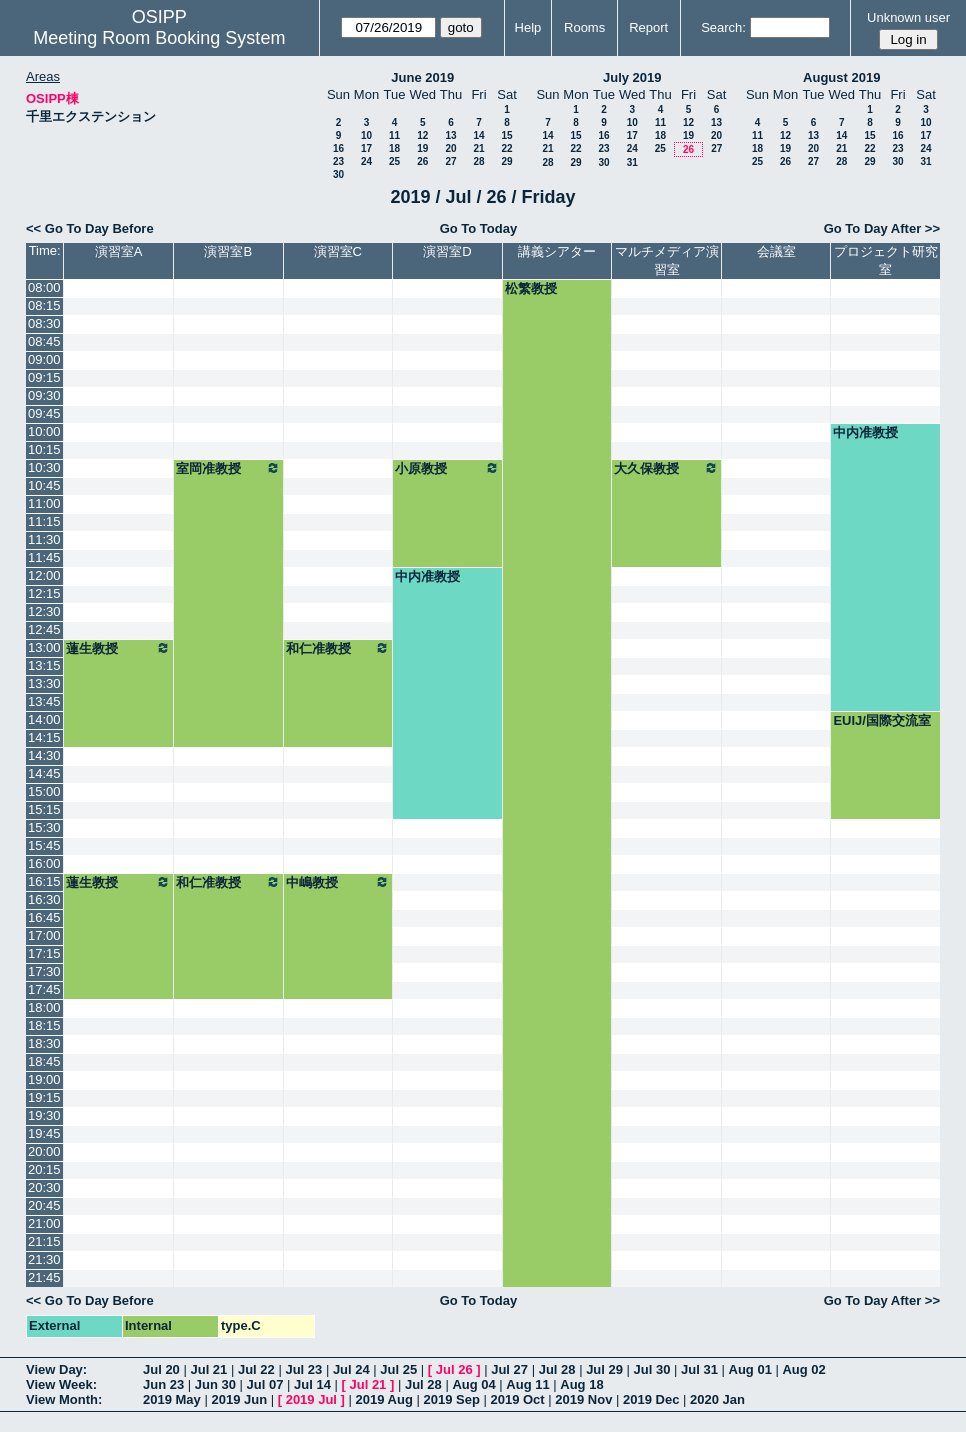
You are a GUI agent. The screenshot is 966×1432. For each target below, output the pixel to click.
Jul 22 (256, 1369)
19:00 (44, 1079)
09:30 (44, 395)
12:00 (44, 575)
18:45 (44, 1061)
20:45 (44, 1205)
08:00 (44, 287)
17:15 (44, 953)
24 (366, 161)
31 (632, 162)
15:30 (44, 827)
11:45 (44, 557)
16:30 (44, 899)
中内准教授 (865, 432)
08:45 (44, 341)
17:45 (44, 989)
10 (366, 135)
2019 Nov (583, 1399)
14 (478, 135)
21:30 (44, 1259)
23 (338, 161)
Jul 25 (398, 1369)
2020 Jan (717, 1399)
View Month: (64, 1399)
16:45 (44, 917)
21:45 (44, 1277)
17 (366, 148)
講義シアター (557, 251)
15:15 (44, 809)
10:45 (44, 485)
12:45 (44, 629)
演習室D (447, 251)
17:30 (44, 971)
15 (506, 135)
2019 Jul (311, 1399)
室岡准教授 (228, 468)
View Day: (56, 1369)
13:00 (44, 647)
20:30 (44, 1187)
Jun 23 (163, 1384)
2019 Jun (239, 1399)
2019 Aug (384, 1399)
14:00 (44, 719)
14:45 (44, 773)
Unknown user (908, 17)
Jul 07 (265, 1384)
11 (394, 135)
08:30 (44, 323)
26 (422, 161)
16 (338, 148)
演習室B (228, 251)
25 (394, 161)
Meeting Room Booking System (159, 38)
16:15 (44, 881)
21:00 (44, 1223)
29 (506, 161)
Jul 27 (509, 1369)
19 (422, 148)
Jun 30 (215, 1384)
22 (506, 148)
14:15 (44, 737)
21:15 (44, 1241)
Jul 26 (454, 1369)
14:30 (44, 755)
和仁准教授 (338, 648)
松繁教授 (531, 288)
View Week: (61, 1384)
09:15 (44, 377)
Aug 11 (527, 1384)
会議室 (776, 251)
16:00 (44, 863)
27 (450, 161)
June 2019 (422, 77)
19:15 (44, 1097)
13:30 (44, 683)
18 (394, 148)
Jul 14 (312, 1384)
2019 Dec (651, 1399)
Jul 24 (351, 1369)
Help (528, 27)
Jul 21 (208, 1369)
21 (478, 148)
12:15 (44, 593)
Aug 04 (473, 1384)
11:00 (44, 503)
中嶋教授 (338, 882)
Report (648, 27)
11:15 (44, 521)
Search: (723, 27)
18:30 (44, 1043)
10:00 (44, 431)
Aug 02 (803, 1369)
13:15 (44, 665)
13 (450, 135)
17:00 (44, 935)
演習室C (338, 251)
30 (338, 174)
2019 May (172, 1399)
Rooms (584, 27)
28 (478, 161)
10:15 (44, 449)
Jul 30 (652, 1369)
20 (450, 148)
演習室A (119, 251)
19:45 (44, 1133)
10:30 (44, 467)
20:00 (44, 1151)
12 (422, 135)
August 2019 (841, 77)
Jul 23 (303, 1369)
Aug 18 (581, 1384)
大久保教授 (666, 468)
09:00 (44, 359)
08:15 (44, 305)
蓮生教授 (118, 648)
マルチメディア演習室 (667, 260)
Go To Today (479, 228)
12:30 (44, 611)
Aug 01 (750, 1369)
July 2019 (632, 77)
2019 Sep (451, 1399)
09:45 (44, 413)
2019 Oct (517, 1399)
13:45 (44, 701)
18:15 (44, 1025)
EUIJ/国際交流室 (882, 720)
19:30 (44, 1115)
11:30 (44, 539)
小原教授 (447, 468)
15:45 (44, 845)
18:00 (44, 1007)
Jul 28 (557, 1369)
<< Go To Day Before (90, 228)
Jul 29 (604, 1369)
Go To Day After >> (882, 228)
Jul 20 (161, 1369)
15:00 (44, 791)
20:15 (44, 1169)
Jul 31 (699, 1369)
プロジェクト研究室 (886, 260)
